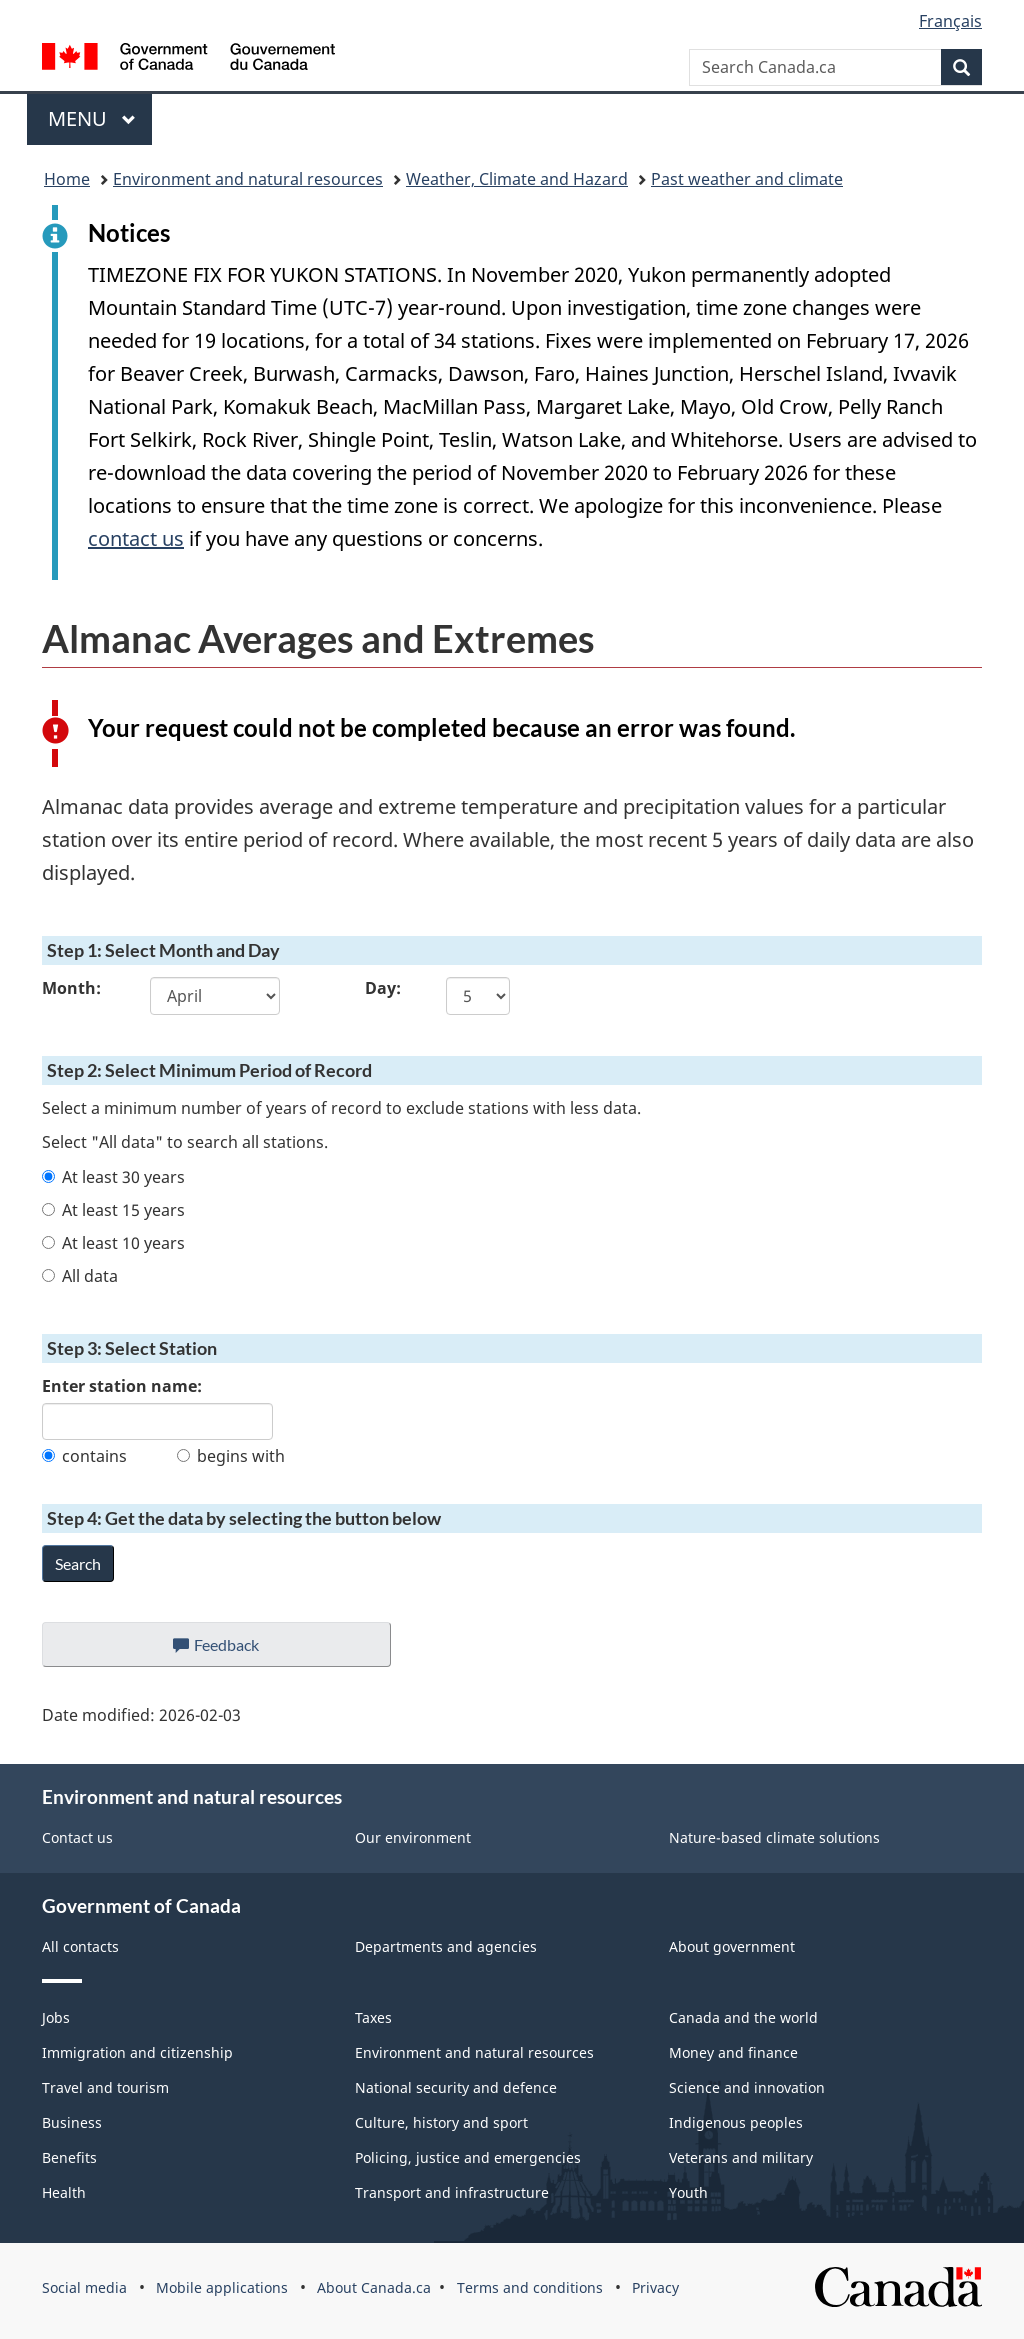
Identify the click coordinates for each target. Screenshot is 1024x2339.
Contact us (77, 1837)
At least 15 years (113, 1210)
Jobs (56, 2017)
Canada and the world (743, 2017)
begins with (231, 1456)
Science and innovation (747, 2087)
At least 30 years (113, 1177)
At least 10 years (113, 1243)
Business (72, 2122)
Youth (688, 2192)
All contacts (80, 1946)
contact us (136, 538)
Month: (71, 988)
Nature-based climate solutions (774, 1837)
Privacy (655, 2287)
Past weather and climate (747, 179)
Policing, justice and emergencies (468, 2157)
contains (84, 1456)
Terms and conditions (530, 2287)
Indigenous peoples (736, 2122)
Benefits (69, 2157)
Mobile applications (222, 2287)
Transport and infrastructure (452, 2192)
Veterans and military (741, 2157)
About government (732, 1946)
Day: (383, 988)
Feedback (236, 1650)
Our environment (413, 1837)
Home (67, 179)
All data (80, 1276)
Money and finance (733, 2052)
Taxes (373, 2017)
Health (64, 2192)
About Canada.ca (374, 2287)
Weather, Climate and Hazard (517, 179)
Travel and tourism (105, 2087)
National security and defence (456, 2087)
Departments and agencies (446, 1946)
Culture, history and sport (441, 2122)
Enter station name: (122, 1386)
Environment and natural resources (248, 179)
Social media (84, 2287)
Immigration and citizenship (137, 2052)
